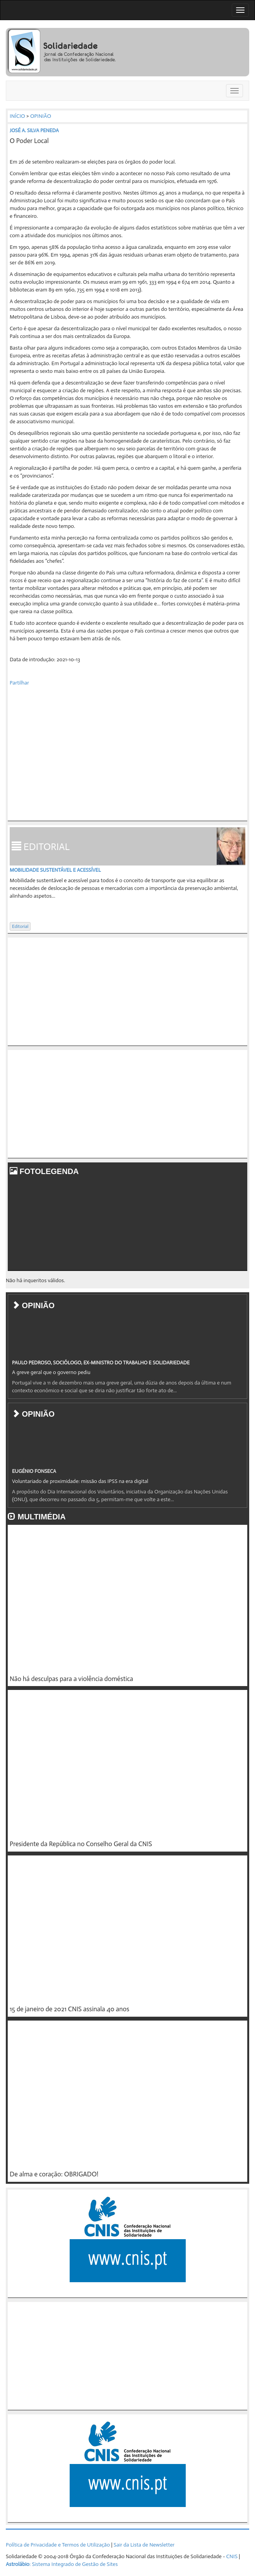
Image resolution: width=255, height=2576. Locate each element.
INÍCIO (17, 116)
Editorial (20, 926)
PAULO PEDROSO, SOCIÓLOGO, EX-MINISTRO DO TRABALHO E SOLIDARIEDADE (101, 1363)
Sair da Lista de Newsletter (144, 2545)
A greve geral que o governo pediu (51, 1372)
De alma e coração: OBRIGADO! (54, 2174)
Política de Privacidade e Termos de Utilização (58, 2545)
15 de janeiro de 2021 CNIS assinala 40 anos (69, 2009)
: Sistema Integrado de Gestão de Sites (62, 2564)
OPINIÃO (40, 116)
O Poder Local (29, 141)
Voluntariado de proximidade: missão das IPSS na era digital (80, 1481)
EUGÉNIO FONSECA (34, 1471)
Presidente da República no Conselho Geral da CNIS (81, 1844)
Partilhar (19, 682)
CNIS (232, 2556)
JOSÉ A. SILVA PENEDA (34, 130)
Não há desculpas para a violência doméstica (71, 1679)
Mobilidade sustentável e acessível (55, 870)
